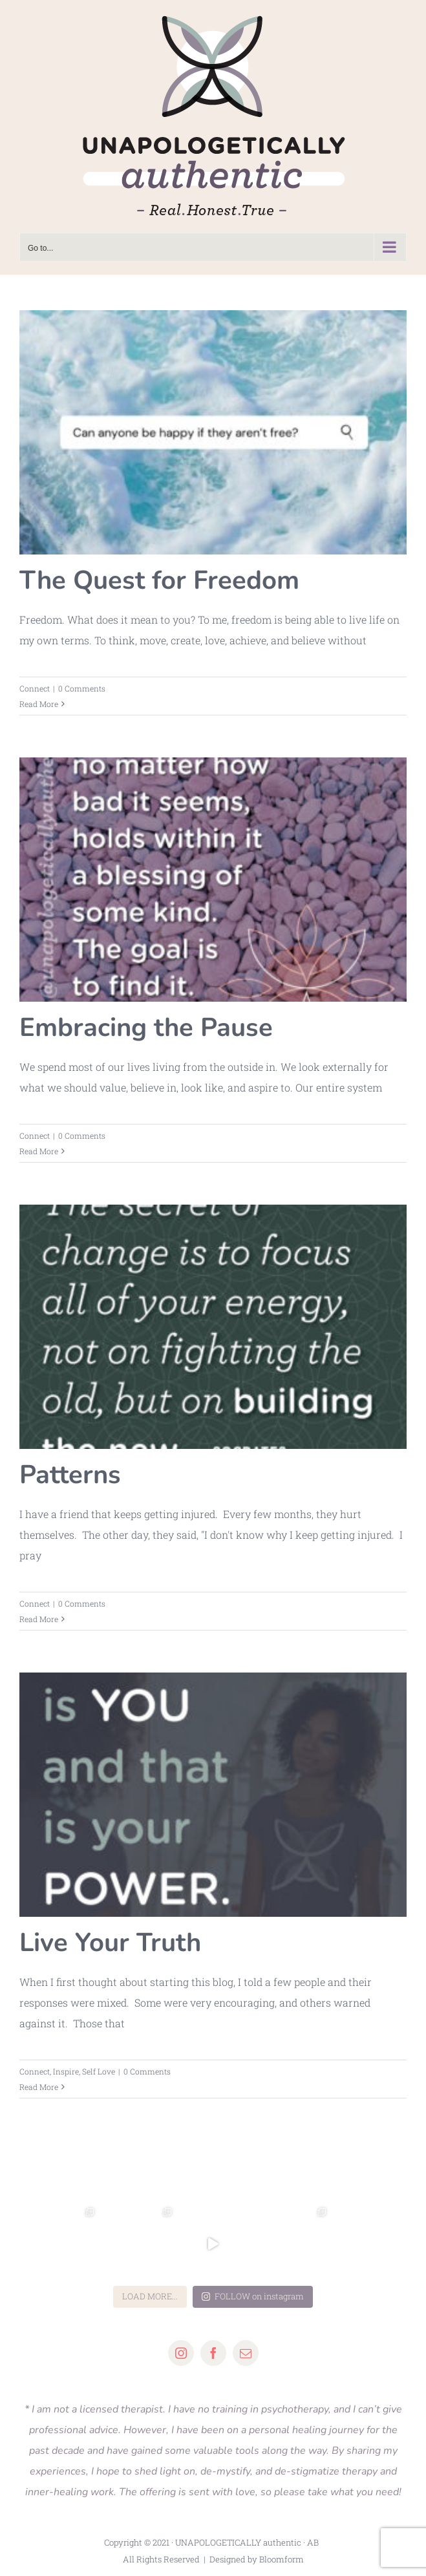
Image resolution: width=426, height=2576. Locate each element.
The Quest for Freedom (159, 580)
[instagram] (181, 2353)
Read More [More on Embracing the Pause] (38, 1151)
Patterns (70, 1474)
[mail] (246, 2353)
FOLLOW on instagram (253, 2296)
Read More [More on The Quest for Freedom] (38, 704)
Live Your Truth (110, 1942)
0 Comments (81, 688)
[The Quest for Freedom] (213, 432)
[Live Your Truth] (213, 1795)
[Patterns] (213, 1327)
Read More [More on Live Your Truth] (38, 2087)
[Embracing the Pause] (213, 879)
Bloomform (281, 2559)
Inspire (66, 2071)
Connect (34, 688)
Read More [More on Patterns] (38, 1619)
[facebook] (213, 2353)
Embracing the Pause (146, 1027)
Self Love (98, 2071)
